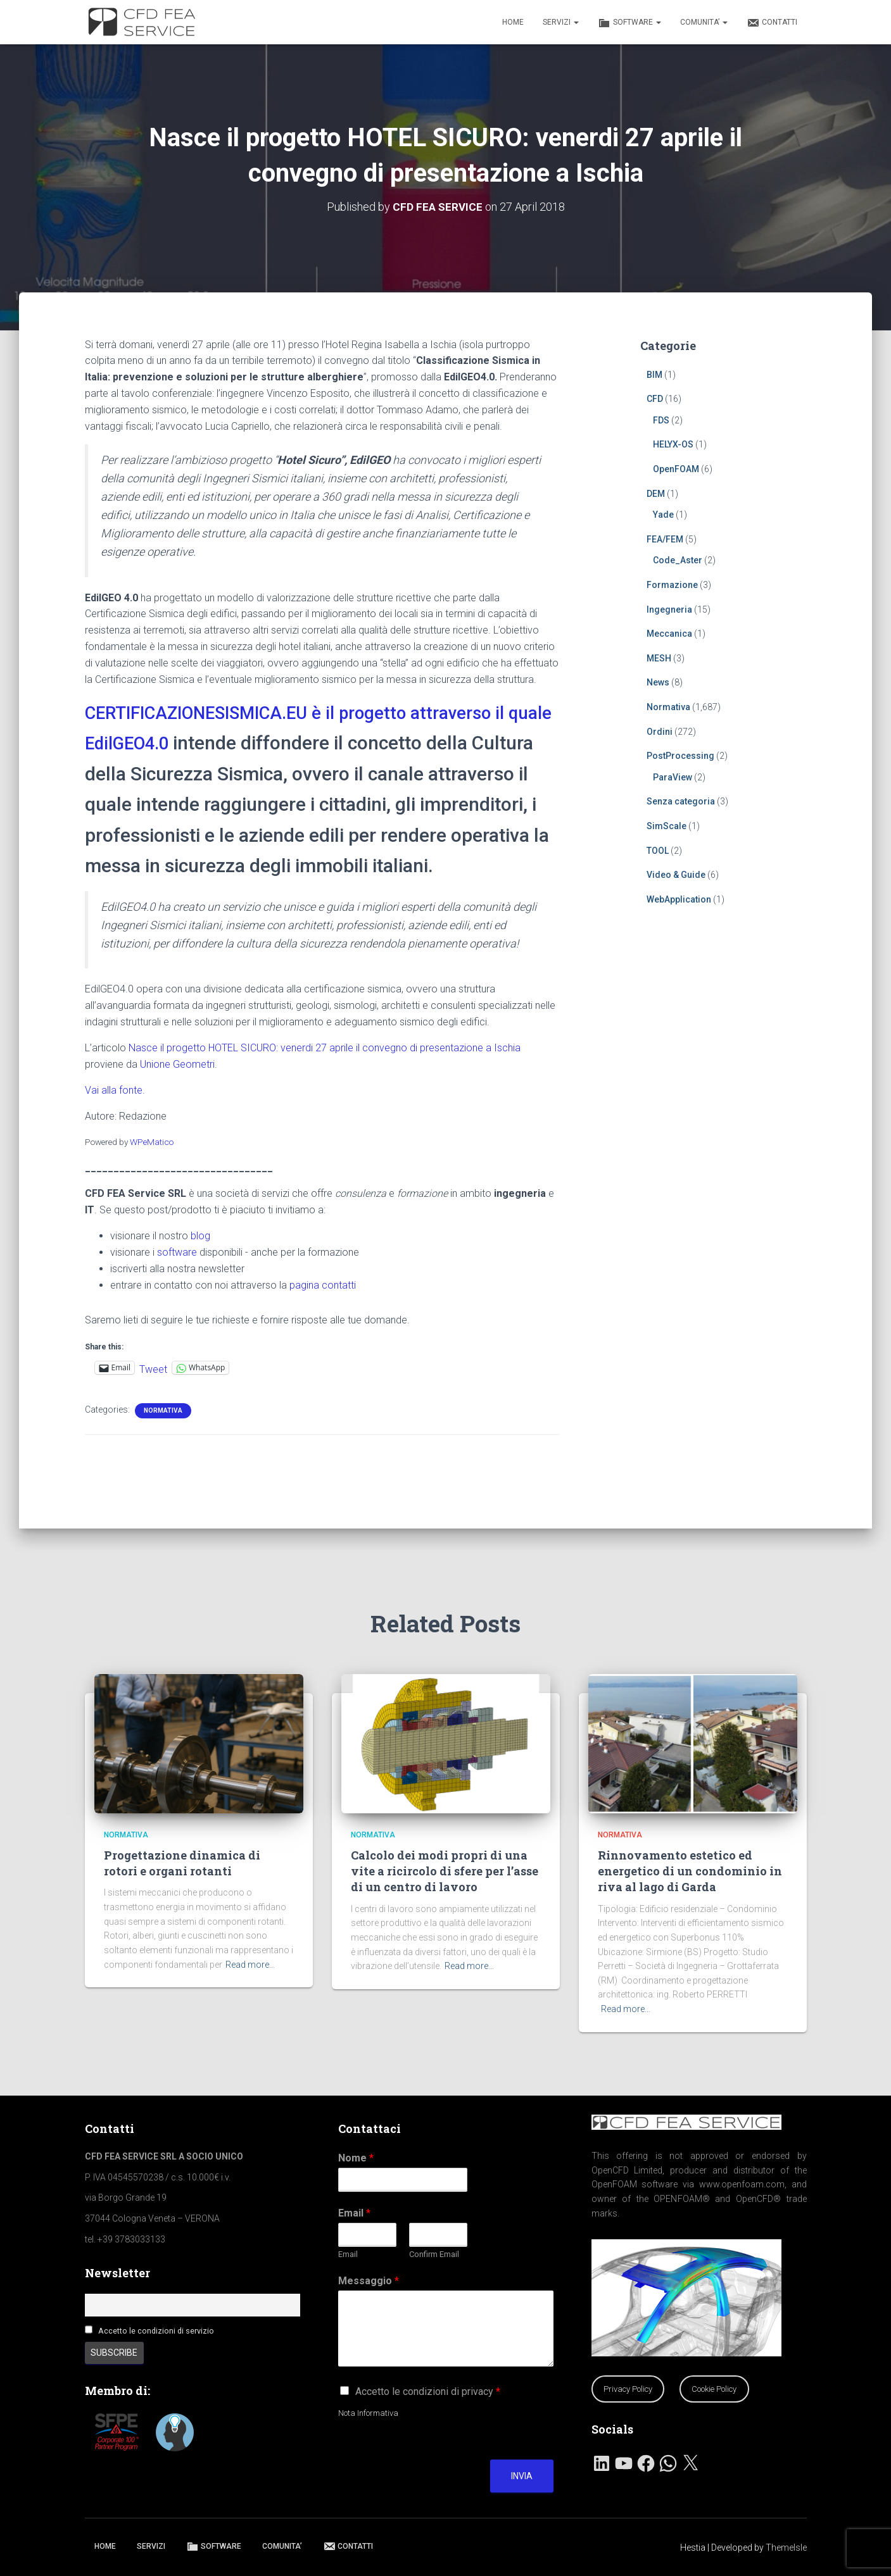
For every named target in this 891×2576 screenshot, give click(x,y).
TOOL (658, 850)
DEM (656, 493)
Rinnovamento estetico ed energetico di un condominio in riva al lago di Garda (690, 1871)
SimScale (666, 826)
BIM (654, 374)
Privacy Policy (627, 2389)
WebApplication (679, 899)
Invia (522, 2476)
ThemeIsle (786, 2547)
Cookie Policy (714, 2389)
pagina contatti (322, 1316)
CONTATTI (772, 22)
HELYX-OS (673, 444)
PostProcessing (680, 756)
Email (354, 2213)
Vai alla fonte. (115, 1121)
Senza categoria (681, 801)
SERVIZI (561, 22)
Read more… (250, 1965)
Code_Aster (677, 560)
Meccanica (669, 633)
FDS (661, 420)
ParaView (672, 777)
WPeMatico (152, 1172)
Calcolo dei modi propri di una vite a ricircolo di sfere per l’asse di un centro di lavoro (444, 1871)
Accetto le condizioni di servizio (156, 2330)
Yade (663, 515)
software (177, 1283)
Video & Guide (676, 875)
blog (200, 1266)
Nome (356, 2158)
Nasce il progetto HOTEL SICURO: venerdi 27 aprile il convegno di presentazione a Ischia (325, 1078)
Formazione (672, 585)
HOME (513, 22)
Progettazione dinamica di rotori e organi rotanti (182, 1863)
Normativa (163, 1440)
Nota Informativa (368, 2413)
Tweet (153, 1398)
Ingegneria (669, 609)
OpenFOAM (676, 469)
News (658, 682)
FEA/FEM (665, 539)
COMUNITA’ (704, 22)
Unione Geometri (177, 1095)
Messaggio (368, 2281)
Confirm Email (434, 2254)
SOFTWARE (629, 22)
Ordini (660, 731)
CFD (655, 399)
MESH (659, 658)
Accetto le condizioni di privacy (427, 2391)
